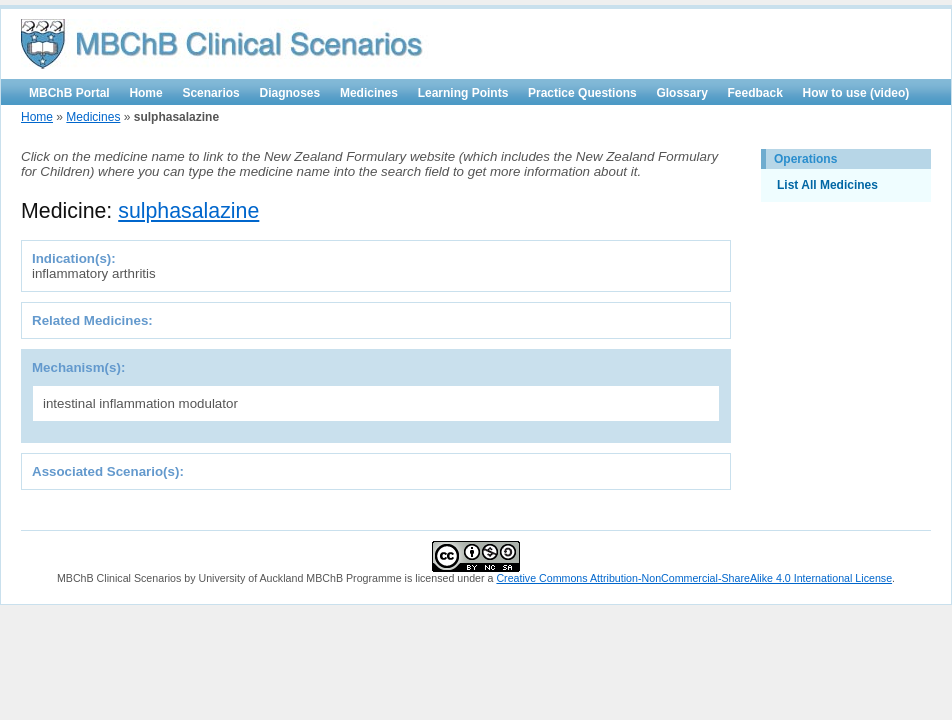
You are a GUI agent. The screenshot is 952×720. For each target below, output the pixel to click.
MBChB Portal (69, 93)
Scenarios (210, 93)
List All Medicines (827, 185)
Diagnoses (290, 93)
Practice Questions (582, 93)
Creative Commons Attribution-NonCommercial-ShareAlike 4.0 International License (694, 578)
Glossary (681, 93)
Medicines (369, 93)
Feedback (755, 93)
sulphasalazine (188, 211)
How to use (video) (856, 93)
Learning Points (463, 93)
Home (145, 93)
